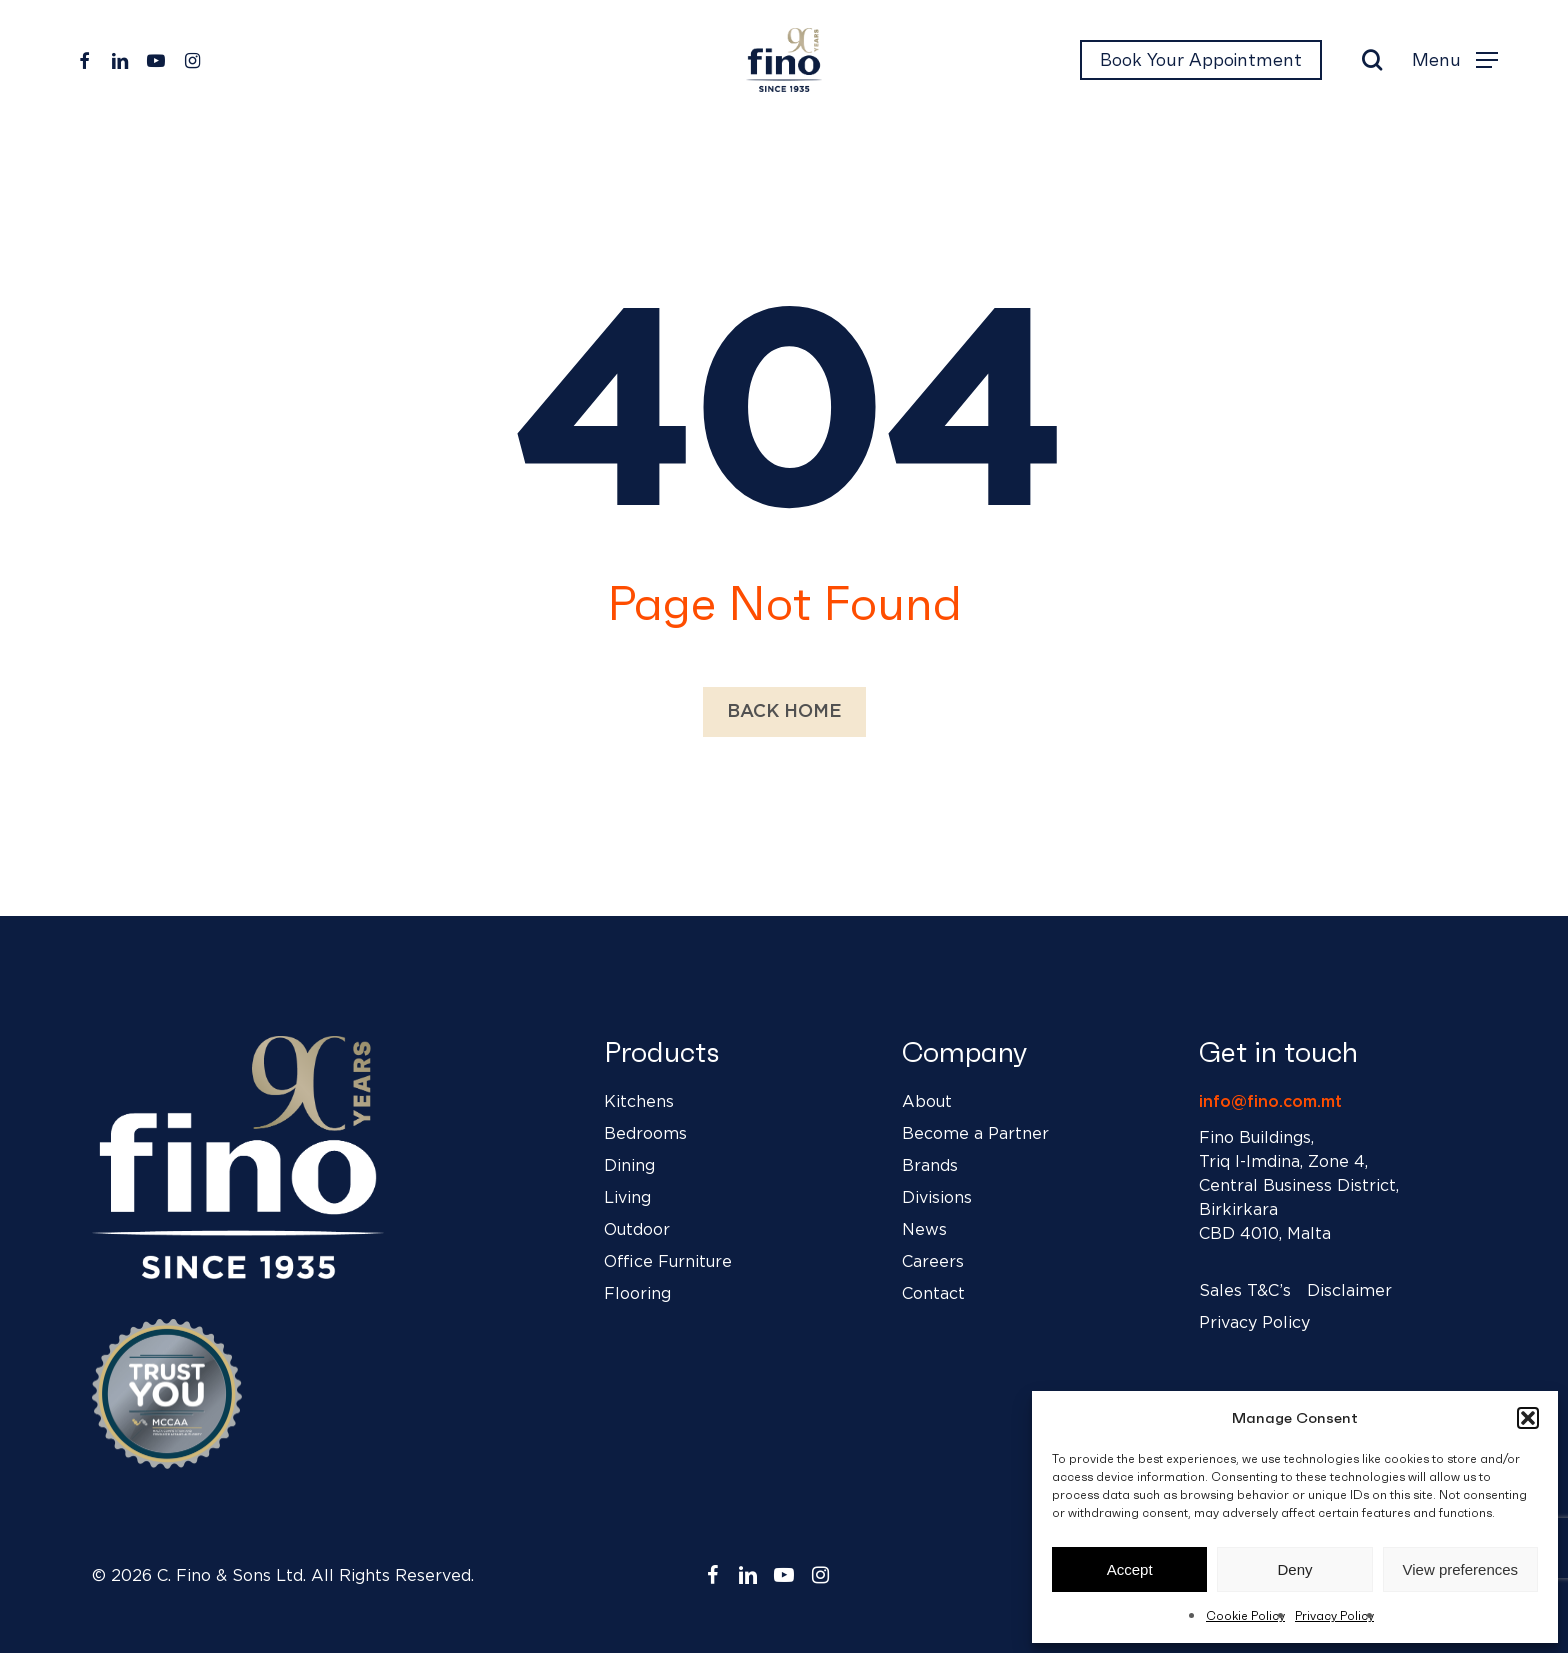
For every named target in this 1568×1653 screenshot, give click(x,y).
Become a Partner (975, 1134)
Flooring (637, 1294)
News (924, 1230)
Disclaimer (1349, 1291)
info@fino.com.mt (1270, 1102)
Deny (1294, 1569)
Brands (930, 1166)
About (927, 1102)
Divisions (937, 1198)
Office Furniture (668, 1262)
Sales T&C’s (1245, 1291)
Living (627, 1198)
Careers (933, 1262)
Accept (1130, 1569)
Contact (933, 1294)
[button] (1528, 1418)
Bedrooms (645, 1134)
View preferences (1461, 1569)
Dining (629, 1166)
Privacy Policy (1334, 1615)
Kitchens (639, 1102)
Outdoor (637, 1230)
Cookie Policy (1245, 1615)
